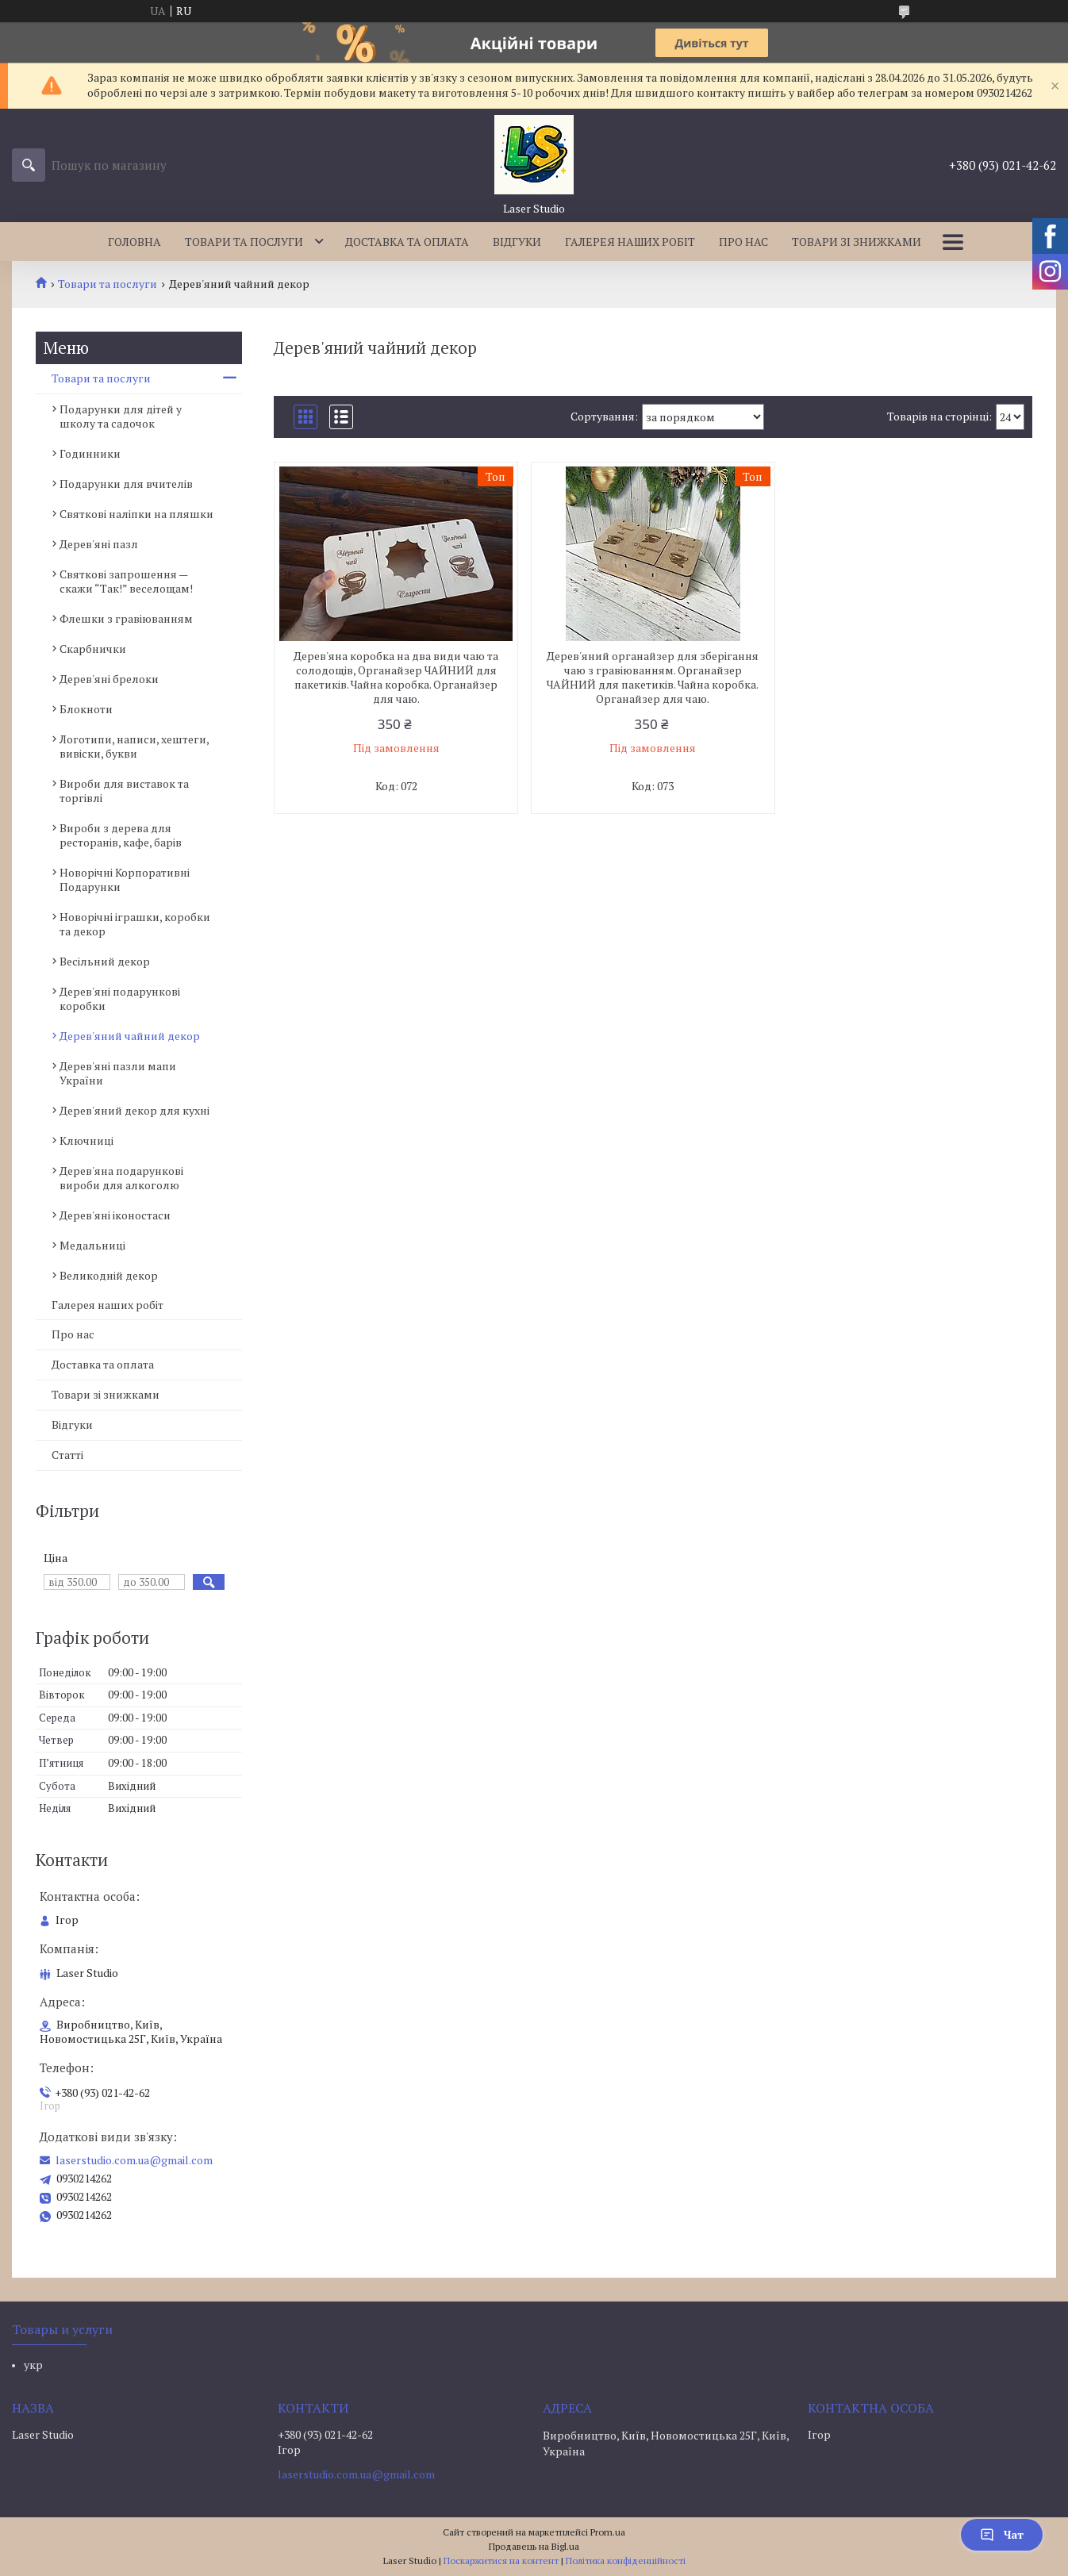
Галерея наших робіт (630, 241)
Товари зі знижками (856, 241)
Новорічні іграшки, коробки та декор (135, 924)
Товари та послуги (244, 241)
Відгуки (517, 241)
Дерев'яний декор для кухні (134, 1110)
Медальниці (92, 1245)
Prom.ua (607, 2532)
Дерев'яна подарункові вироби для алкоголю (121, 1177)
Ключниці (86, 1140)
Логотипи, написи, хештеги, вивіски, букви (134, 746)
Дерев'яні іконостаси (115, 1215)
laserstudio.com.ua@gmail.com (134, 2160)
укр (33, 2364)
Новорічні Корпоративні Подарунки (125, 879)
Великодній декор (109, 1275)
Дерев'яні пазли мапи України (118, 1073)
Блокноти (86, 708)
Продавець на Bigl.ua (534, 2546)
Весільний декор (105, 961)
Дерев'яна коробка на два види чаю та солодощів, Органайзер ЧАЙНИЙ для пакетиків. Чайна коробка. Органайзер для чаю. (396, 677)
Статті (67, 1454)
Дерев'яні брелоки (109, 678)
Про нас (743, 241)
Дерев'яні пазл (99, 543)
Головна (134, 241)
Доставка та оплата (407, 241)
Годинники (90, 453)
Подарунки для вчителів (126, 483)
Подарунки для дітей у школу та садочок (121, 416)
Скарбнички (93, 648)
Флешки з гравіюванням (126, 618)
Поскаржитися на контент (501, 2560)
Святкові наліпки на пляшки (136, 513)
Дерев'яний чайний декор (130, 1035)
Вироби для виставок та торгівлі (124, 790)
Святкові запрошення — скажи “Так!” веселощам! (126, 581)
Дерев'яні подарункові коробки (120, 998)
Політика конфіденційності (626, 2560)
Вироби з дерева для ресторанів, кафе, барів (121, 835)
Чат (1002, 2534)
